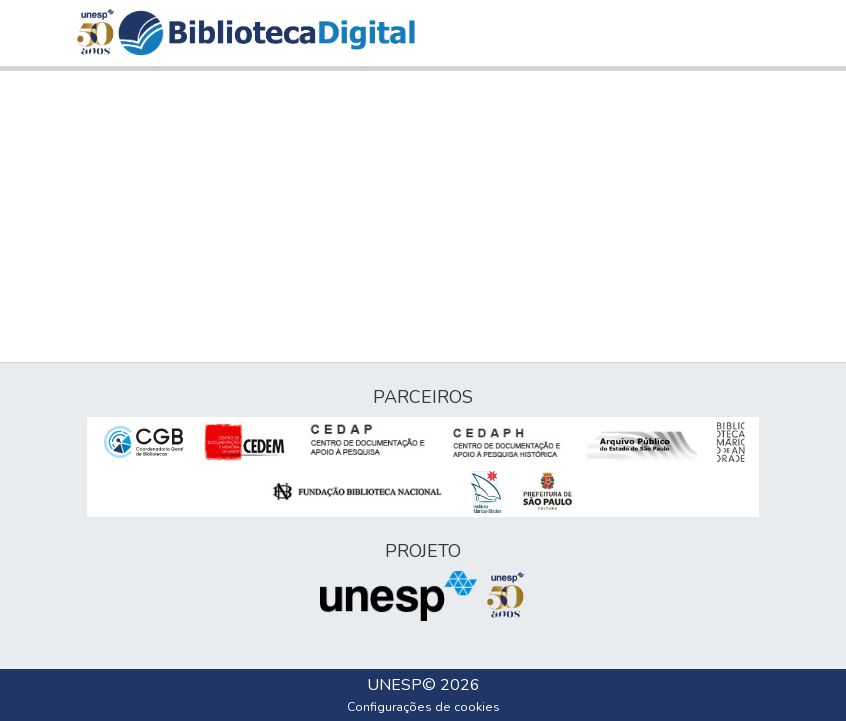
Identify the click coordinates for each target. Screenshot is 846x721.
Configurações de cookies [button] (423, 707)
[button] (266, 33)
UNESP (394, 685)
